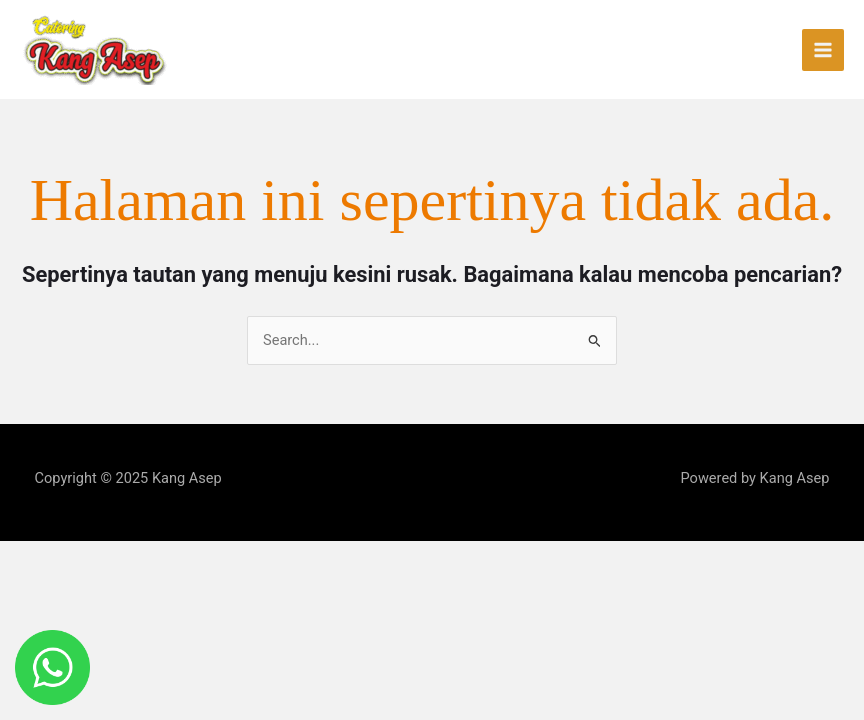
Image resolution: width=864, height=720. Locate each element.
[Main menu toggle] (823, 50)
